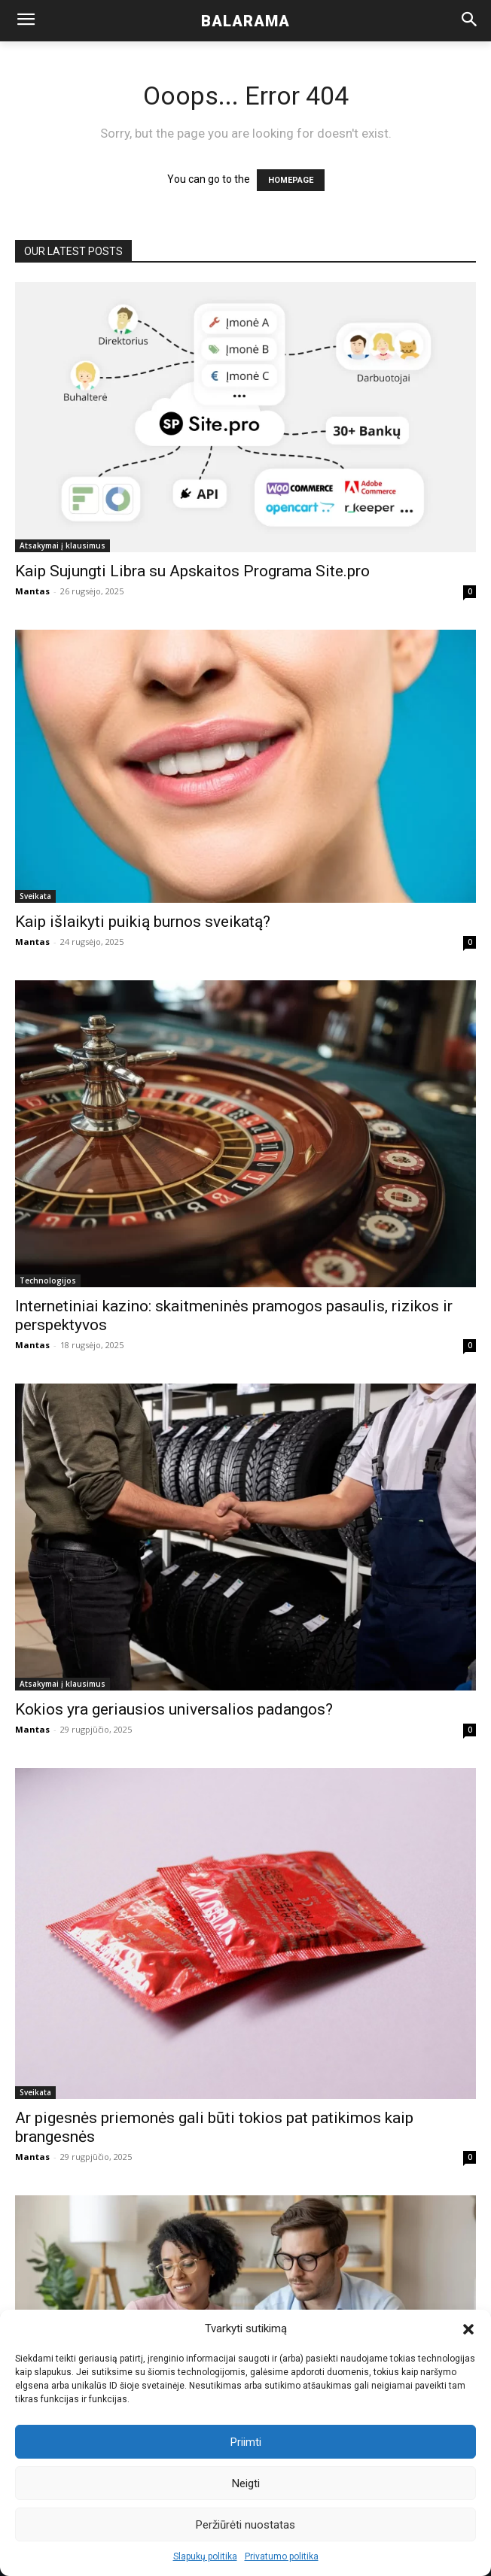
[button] (468, 2329)
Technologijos (48, 1280)
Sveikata (35, 896)
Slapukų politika (205, 2556)
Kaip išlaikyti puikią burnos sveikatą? (142, 922)
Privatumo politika (282, 2556)
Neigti (246, 2483)
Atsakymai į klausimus (62, 545)
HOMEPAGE (290, 180)
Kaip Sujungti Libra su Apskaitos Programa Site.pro (192, 571)
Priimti (245, 2442)
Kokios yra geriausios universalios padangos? (174, 1709)
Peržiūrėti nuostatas (245, 2525)
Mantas (32, 591)
